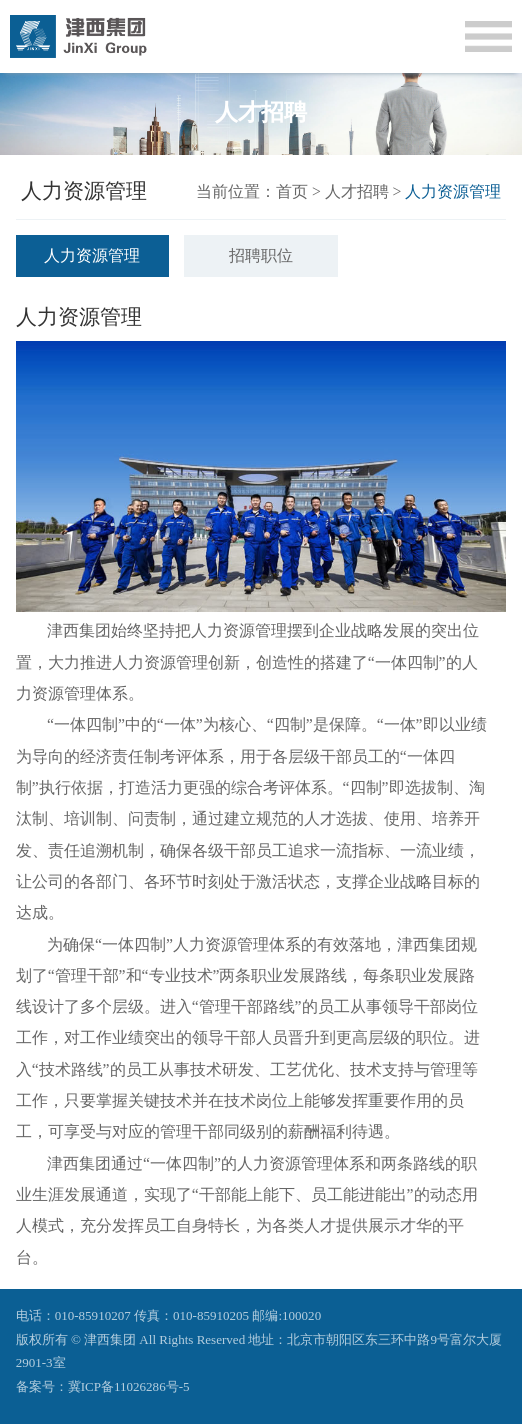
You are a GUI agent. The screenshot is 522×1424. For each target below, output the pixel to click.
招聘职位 (261, 255)
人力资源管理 (92, 255)
